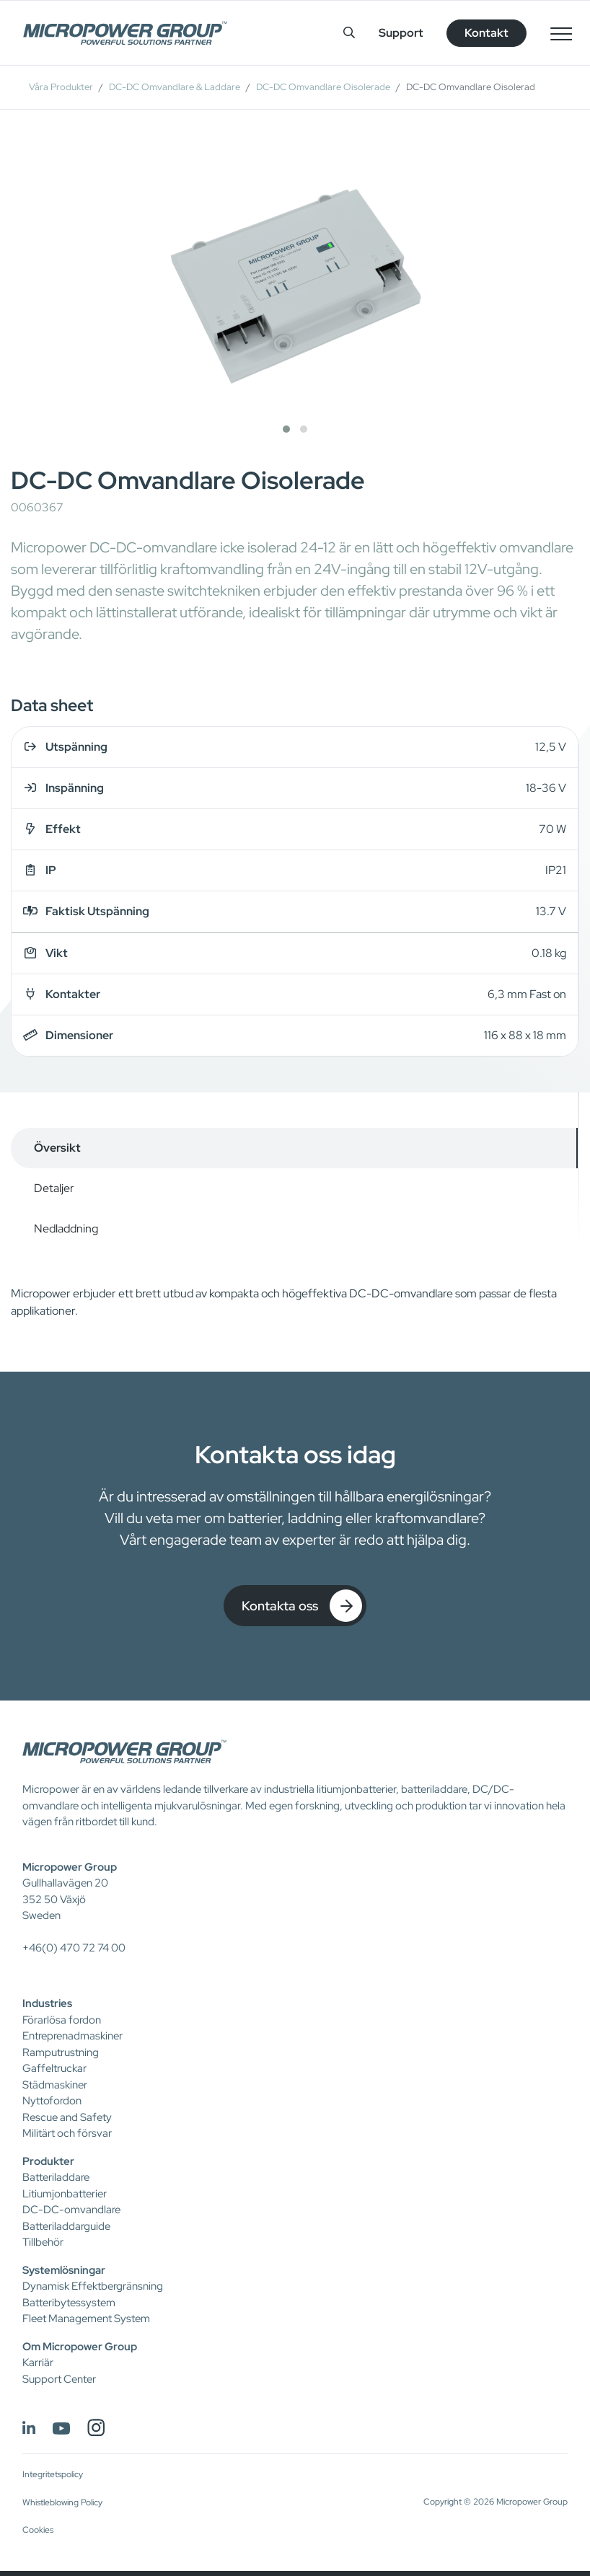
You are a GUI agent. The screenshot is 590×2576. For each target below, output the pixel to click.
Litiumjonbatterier (64, 2194)
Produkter (48, 2161)
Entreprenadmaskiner (72, 2036)
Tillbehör (42, 2242)
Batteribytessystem (68, 2302)
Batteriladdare (55, 2177)
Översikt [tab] (57, 1147)
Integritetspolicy (52, 2474)
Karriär (37, 2362)
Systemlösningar (63, 2270)
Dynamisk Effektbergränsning (92, 2286)
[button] (286, 429)
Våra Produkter (61, 87)
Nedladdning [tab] (66, 1228)
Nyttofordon (52, 2101)
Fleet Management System (86, 2318)
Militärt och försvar (67, 2133)
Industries (47, 2003)
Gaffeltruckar (54, 2068)
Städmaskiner (54, 2085)
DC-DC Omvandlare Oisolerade (323, 87)
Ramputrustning (60, 2052)
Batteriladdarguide (66, 2226)
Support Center (59, 2379)
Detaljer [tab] (54, 1188)
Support (401, 32)
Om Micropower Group (79, 2346)
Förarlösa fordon (61, 2020)
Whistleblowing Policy (62, 2502)
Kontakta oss (302, 1605)
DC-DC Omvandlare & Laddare (174, 87)
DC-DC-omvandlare (71, 2209)
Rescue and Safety (67, 2117)
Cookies (37, 2530)
